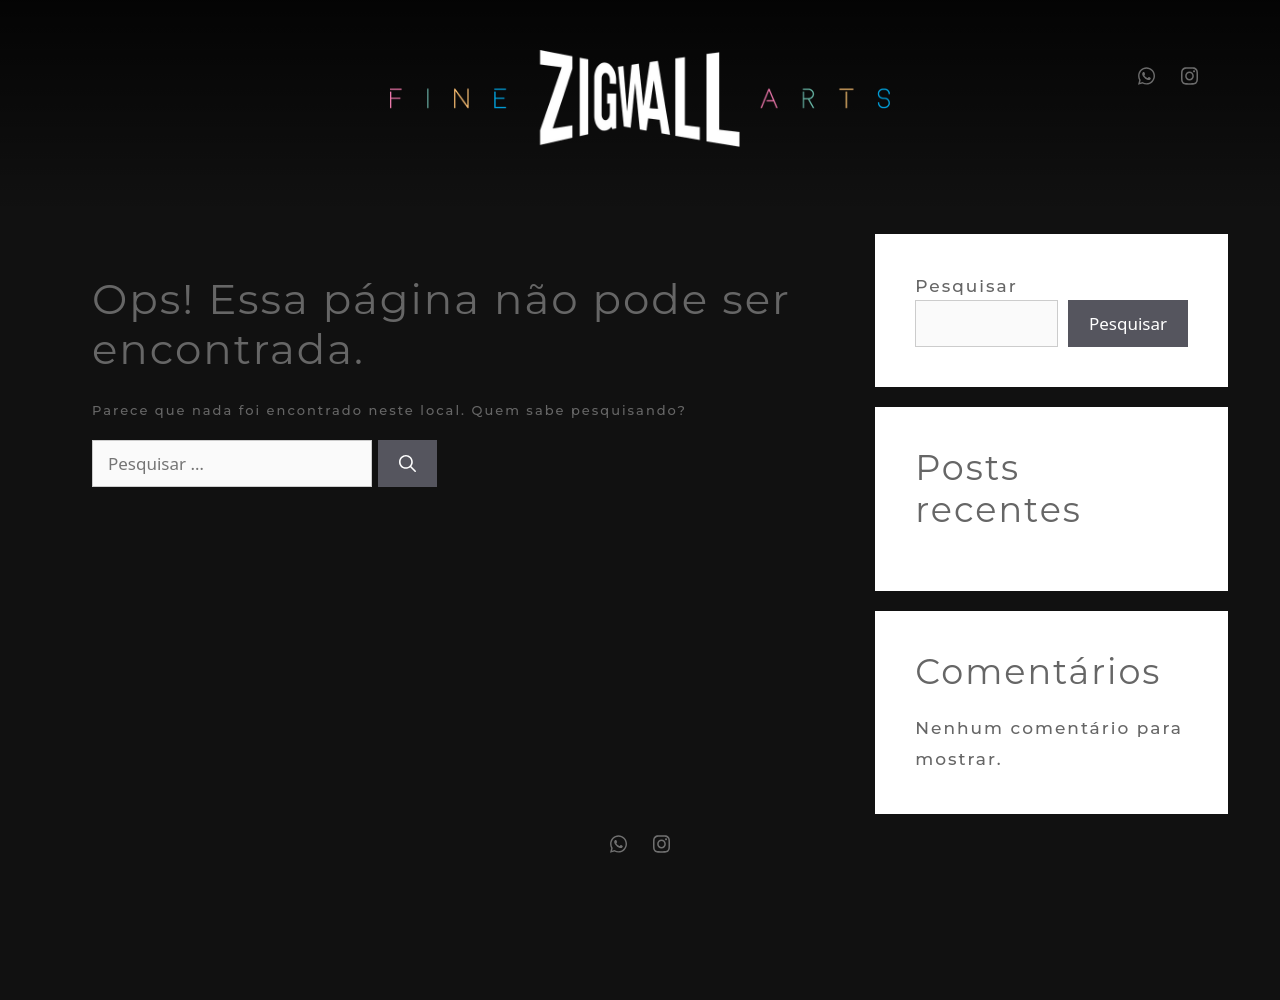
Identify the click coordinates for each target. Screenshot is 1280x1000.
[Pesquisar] (407, 464)
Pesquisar (966, 286)
